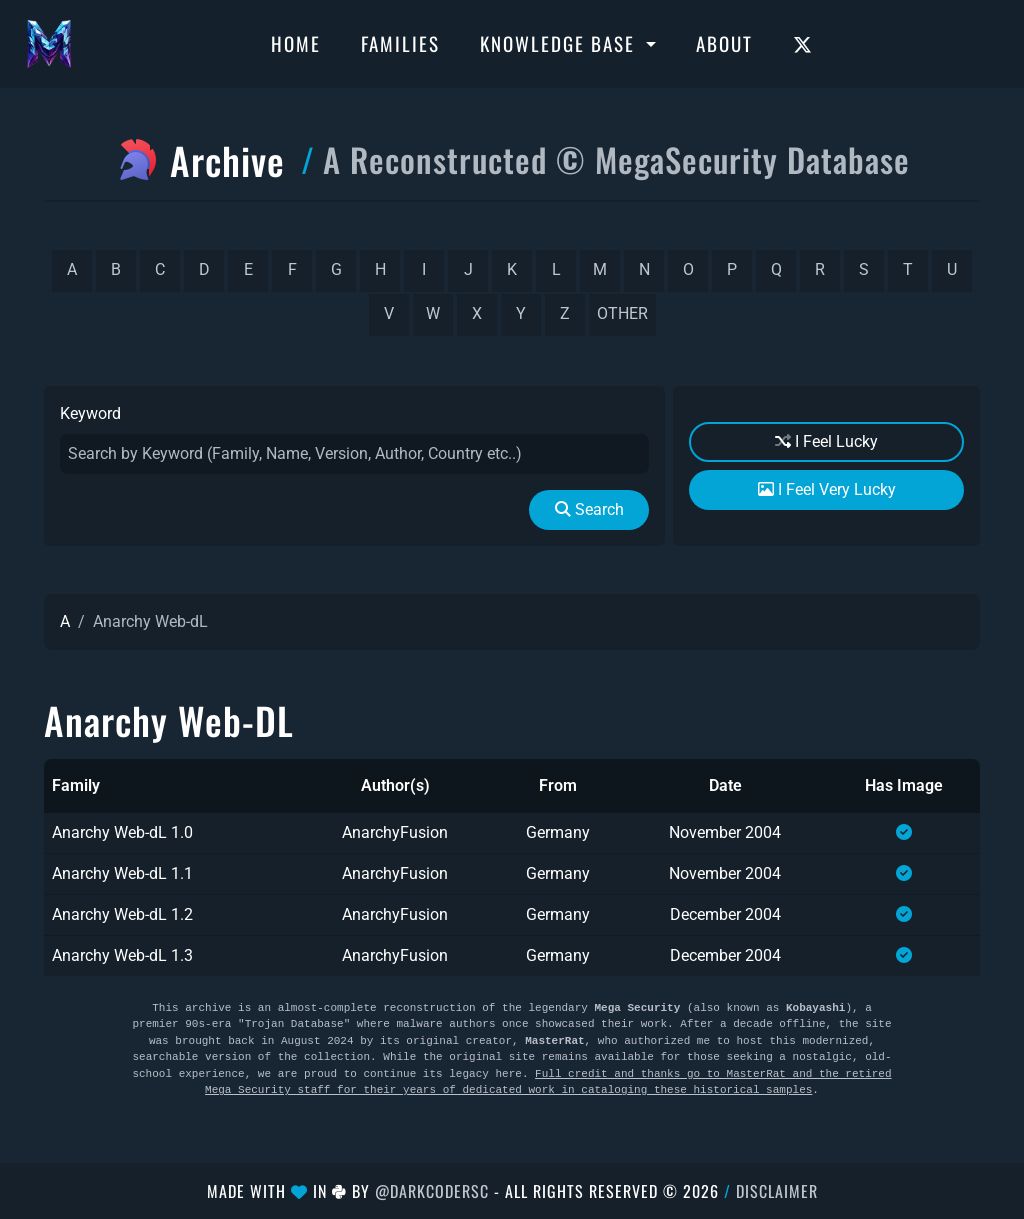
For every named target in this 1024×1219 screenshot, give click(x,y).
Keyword (90, 413)
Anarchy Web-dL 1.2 (122, 914)
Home (296, 43)
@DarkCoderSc (432, 1191)
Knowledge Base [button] (560, 43)
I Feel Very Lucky (827, 489)
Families (400, 43)
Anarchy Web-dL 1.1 (122, 873)
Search (589, 509)
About (724, 43)
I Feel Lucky (826, 441)
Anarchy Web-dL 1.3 (122, 955)
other (622, 313)
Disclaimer (777, 1191)
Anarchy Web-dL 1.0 (122, 832)
